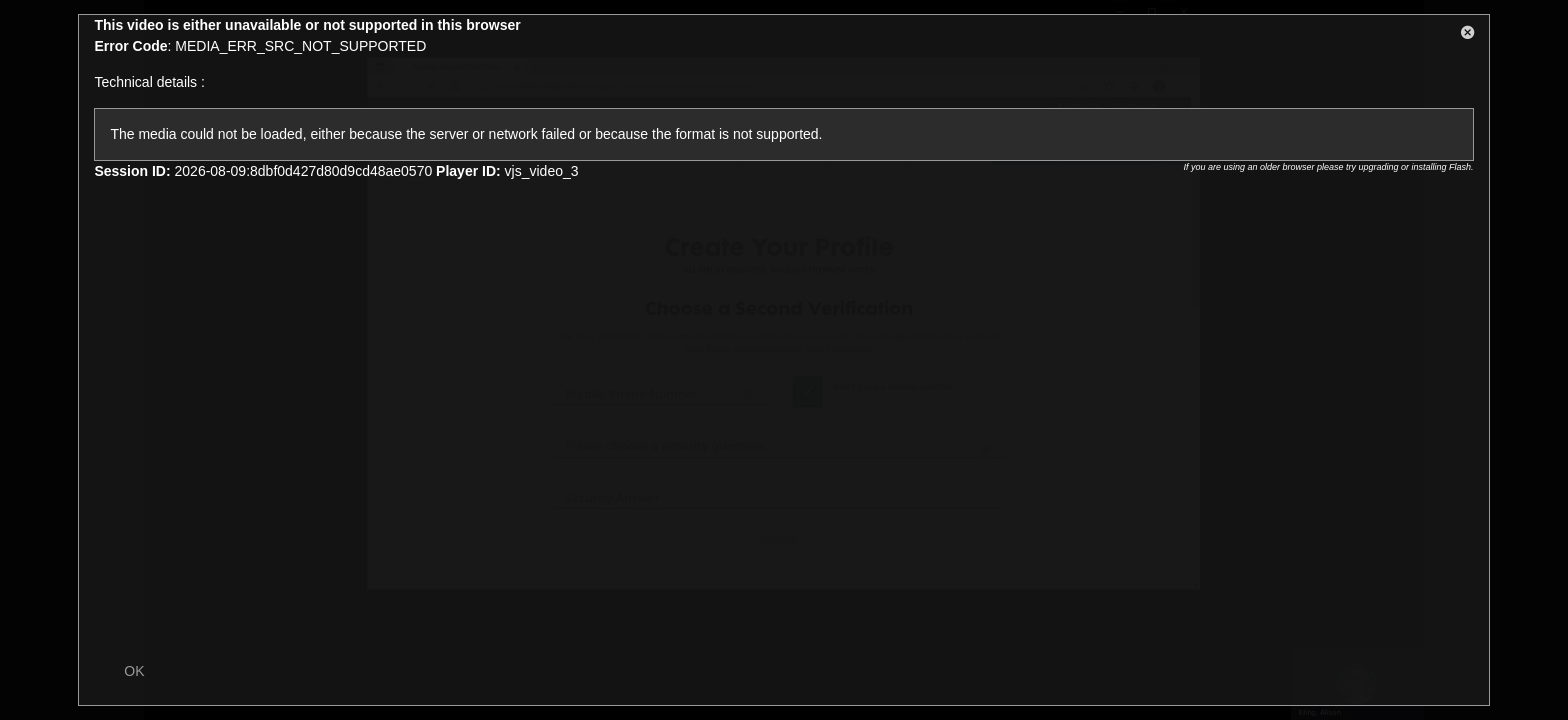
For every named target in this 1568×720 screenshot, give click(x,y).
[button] (1468, 36)
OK (134, 671)
